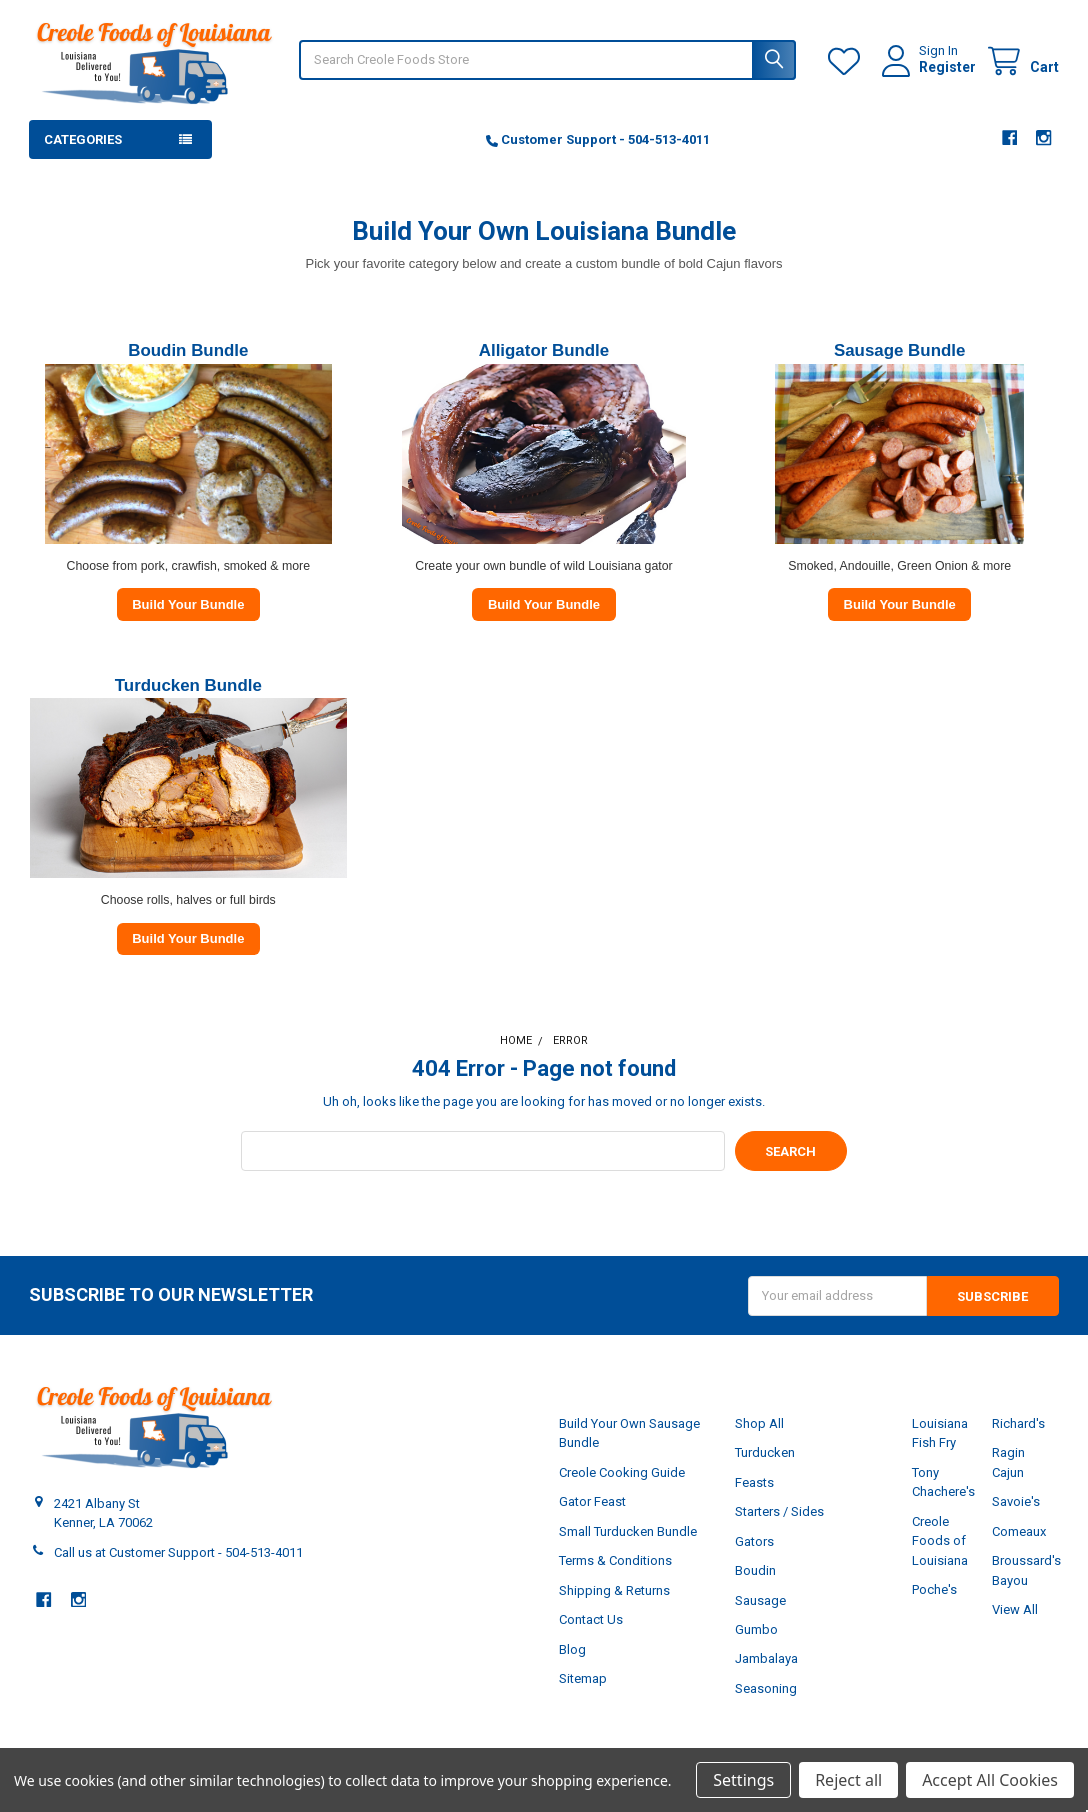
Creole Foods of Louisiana (940, 1541)
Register (947, 67)
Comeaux (1019, 1531)
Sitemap (583, 1678)
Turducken (765, 1452)
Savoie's (1016, 1501)
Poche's (934, 1589)
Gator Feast (592, 1501)
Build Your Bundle (188, 604)
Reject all (848, 1780)
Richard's (1018, 1423)
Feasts (754, 1482)
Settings (743, 1780)
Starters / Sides (779, 1511)
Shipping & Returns (614, 1590)
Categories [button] (83, 139)
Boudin (755, 1570)
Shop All (759, 1423)
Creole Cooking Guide (622, 1472)
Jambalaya (766, 1658)
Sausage (760, 1600)
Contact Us (591, 1619)
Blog (572, 1649)
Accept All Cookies (990, 1780)
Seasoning (766, 1688)
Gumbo (756, 1629)
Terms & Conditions (615, 1560)
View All (1015, 1609)
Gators (754, 1541)
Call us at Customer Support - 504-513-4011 (178, 1552)
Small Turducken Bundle (628, 1531)
